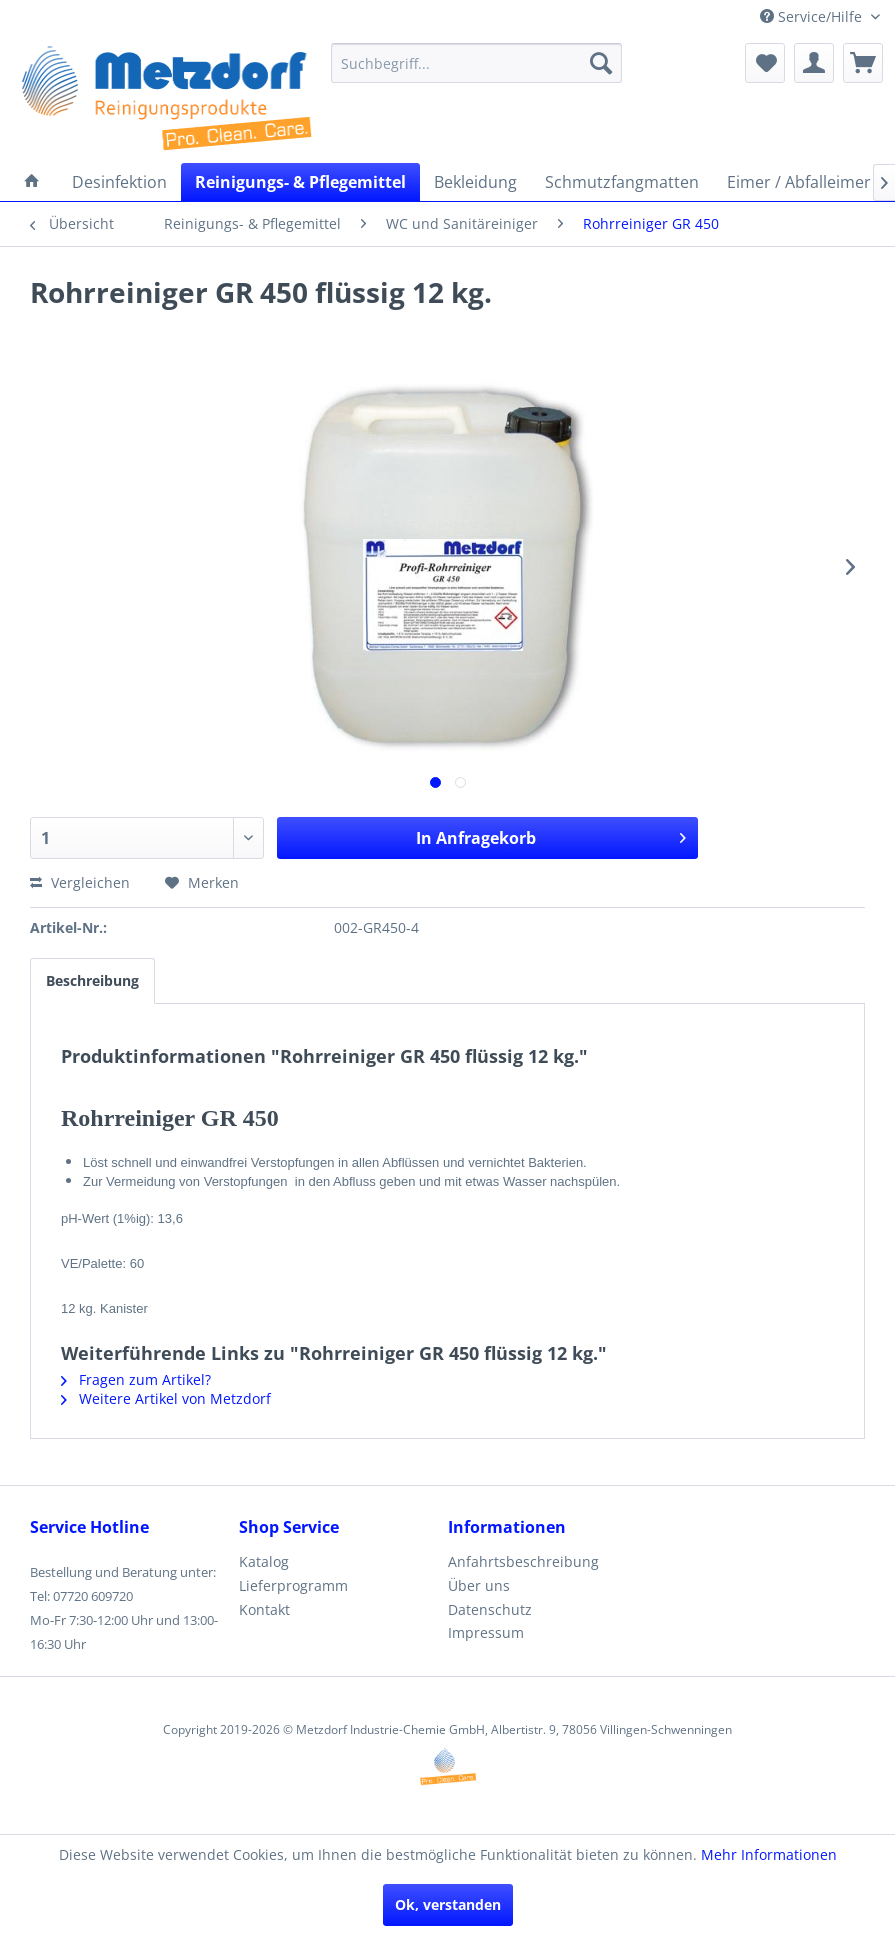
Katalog (264, 1561)
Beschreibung (92, 980)
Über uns (479, 1585)
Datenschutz (490, 1609)
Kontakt (264, 1609)
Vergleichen (80, 882)
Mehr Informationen (769, 1854)
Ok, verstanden (448, 1904)
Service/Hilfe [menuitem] (813, 16)
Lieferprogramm (293, 1585)
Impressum (486, 1632)
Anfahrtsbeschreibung (523, 1561)
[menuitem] (476, 63)
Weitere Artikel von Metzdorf (166, 1398)
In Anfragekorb (551, 835)
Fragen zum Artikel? (136, 1379)
